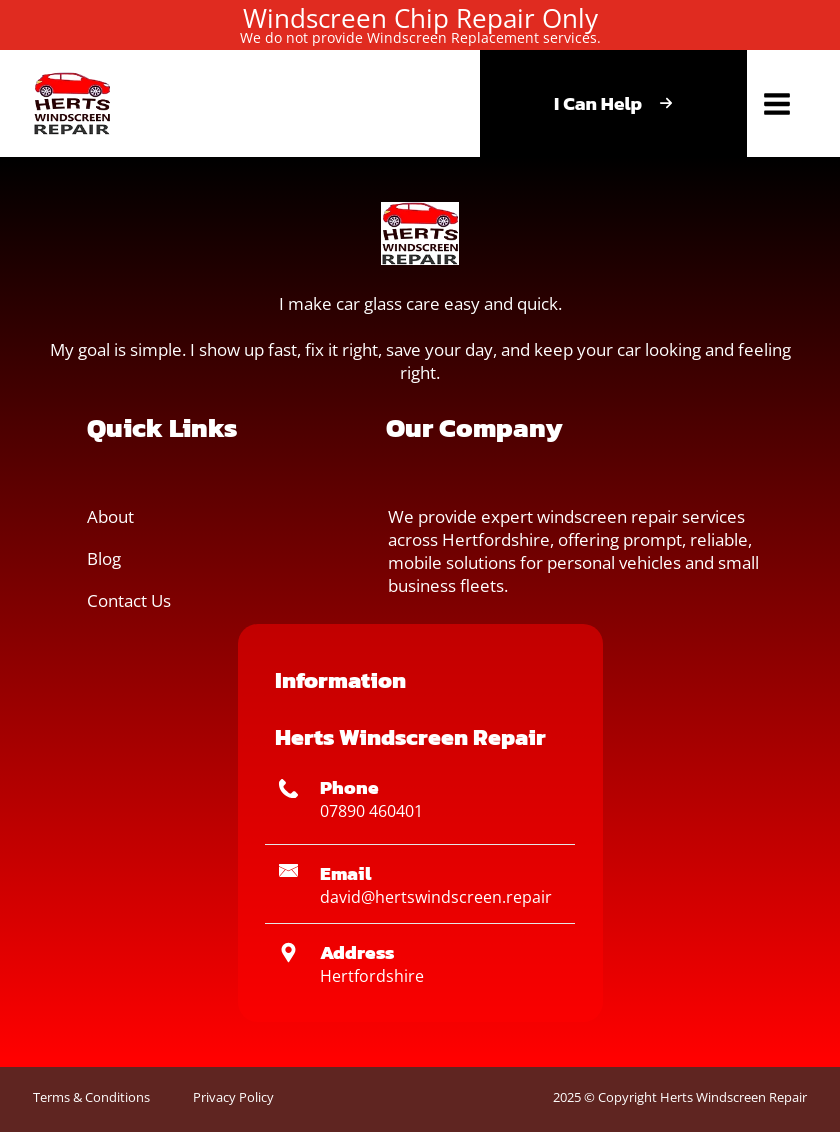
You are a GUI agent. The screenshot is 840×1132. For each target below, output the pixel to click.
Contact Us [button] (129, 600)
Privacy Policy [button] (233, 1097)
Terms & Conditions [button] (91, 1097)
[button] (72, 103)
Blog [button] (104, 558)
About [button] (110, 516)
